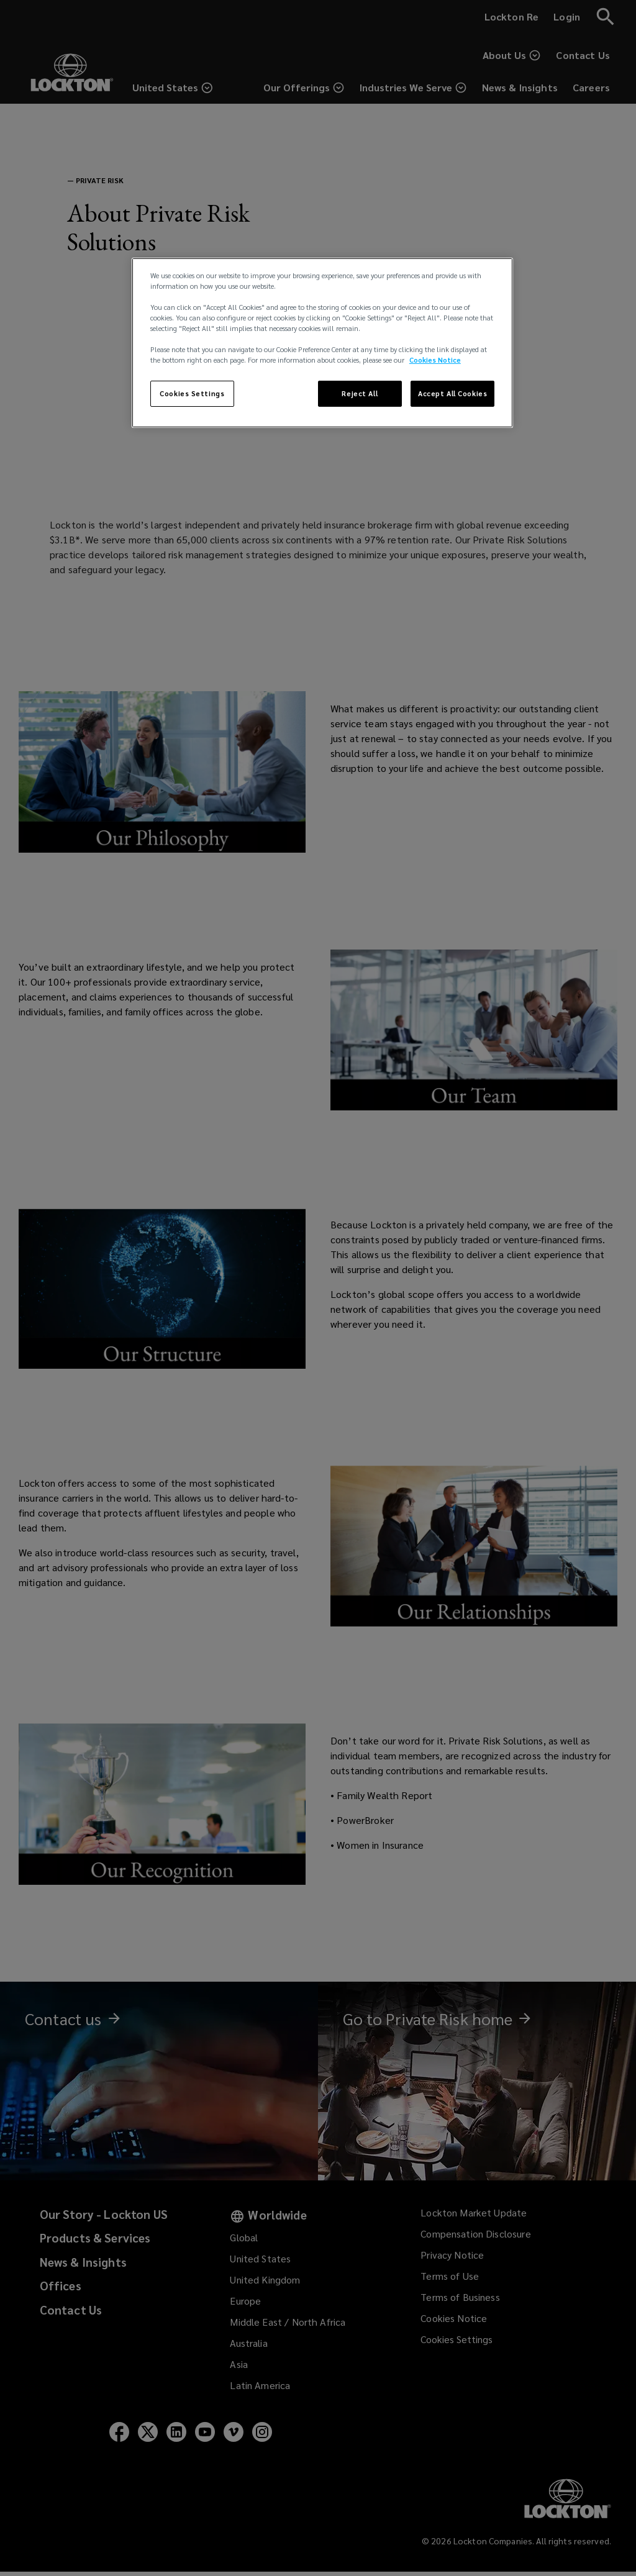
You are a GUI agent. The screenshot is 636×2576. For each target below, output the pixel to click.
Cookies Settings (192, 393)
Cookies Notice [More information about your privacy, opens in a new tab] (435, 360)
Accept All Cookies (452, 393)
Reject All (360, 393)
